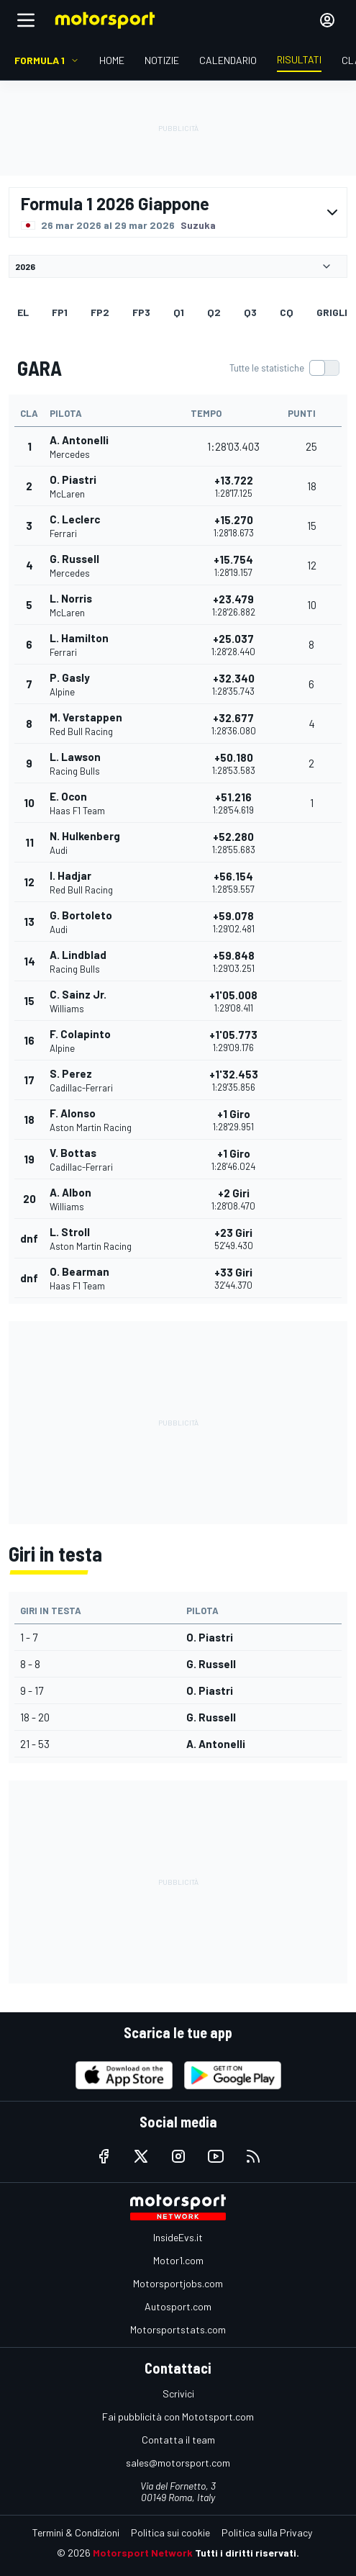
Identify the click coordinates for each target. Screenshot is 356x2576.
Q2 (214, 312)
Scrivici (178, 2393)
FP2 (100, 312)
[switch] (284, 368)
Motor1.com (178, 2260)
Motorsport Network (143, 2552)
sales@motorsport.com (178, 2462)
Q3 (250, 312)
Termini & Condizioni (75, 2532)
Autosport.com (178, 2306)
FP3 (141, 312)
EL (23, 312)
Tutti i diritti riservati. (247, 2552)
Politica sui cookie (170, 2532)
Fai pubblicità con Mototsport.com (178, 2416)
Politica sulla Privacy (267, 2532)
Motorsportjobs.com (178, 2283)
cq (286, 312)
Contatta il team (178, 2439)
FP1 (60, 312)
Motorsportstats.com (178, 2329)
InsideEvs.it (178, 2237)
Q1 (178, 312)
